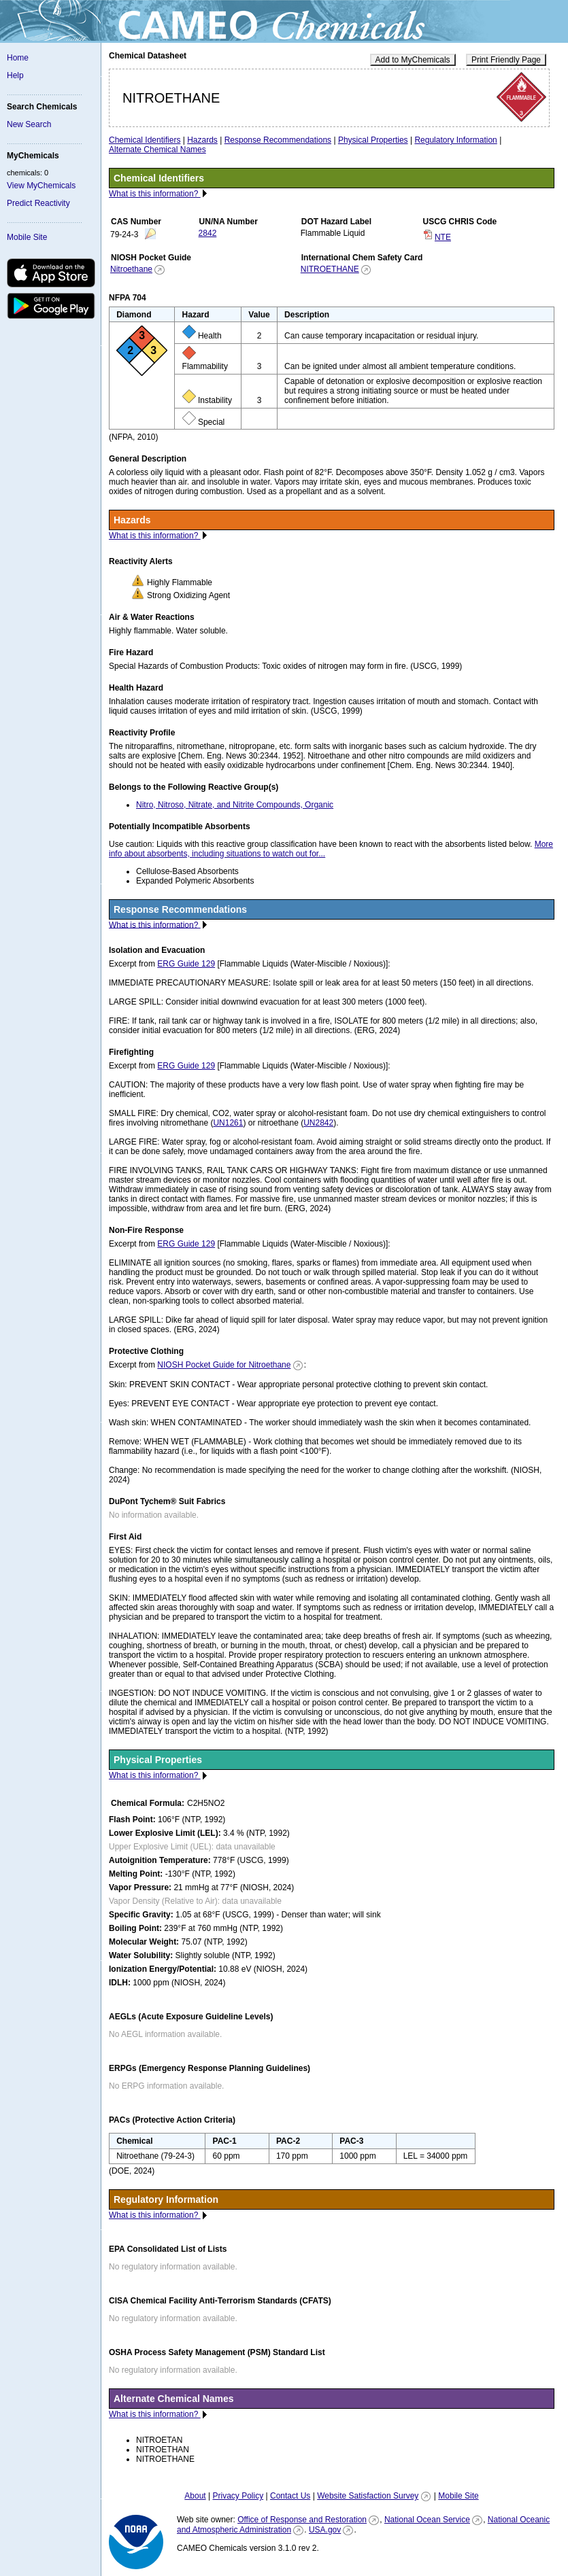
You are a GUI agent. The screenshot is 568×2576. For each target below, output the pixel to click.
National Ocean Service (427, 2519)
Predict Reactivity (38, 203)
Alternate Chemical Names (157, 149)
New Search (29, 124)
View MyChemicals (41, 185)
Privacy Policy (237, 2496)
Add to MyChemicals (412, 60)
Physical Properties (373, 140)
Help (15, 75)
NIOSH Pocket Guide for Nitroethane (223, 1365)
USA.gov (325, 2530)
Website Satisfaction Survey (367, 2496)
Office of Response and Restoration (302, 2519)
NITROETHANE (330, 269)
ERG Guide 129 (186, 964)
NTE (443, 237)
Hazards (202, 140)
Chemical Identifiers (144, 140)
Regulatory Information (455, 140)
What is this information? (155, 193)
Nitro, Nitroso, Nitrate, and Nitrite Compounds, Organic (234, 805)
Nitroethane (131, 269)
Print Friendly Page (506, 60)
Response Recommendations (277, 140)
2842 (208, 233)
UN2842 (318, 1123)
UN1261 (228, 1123)
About (194, 2496)
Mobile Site (27, 237)
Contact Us (290, 2496)
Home (18, 58)
